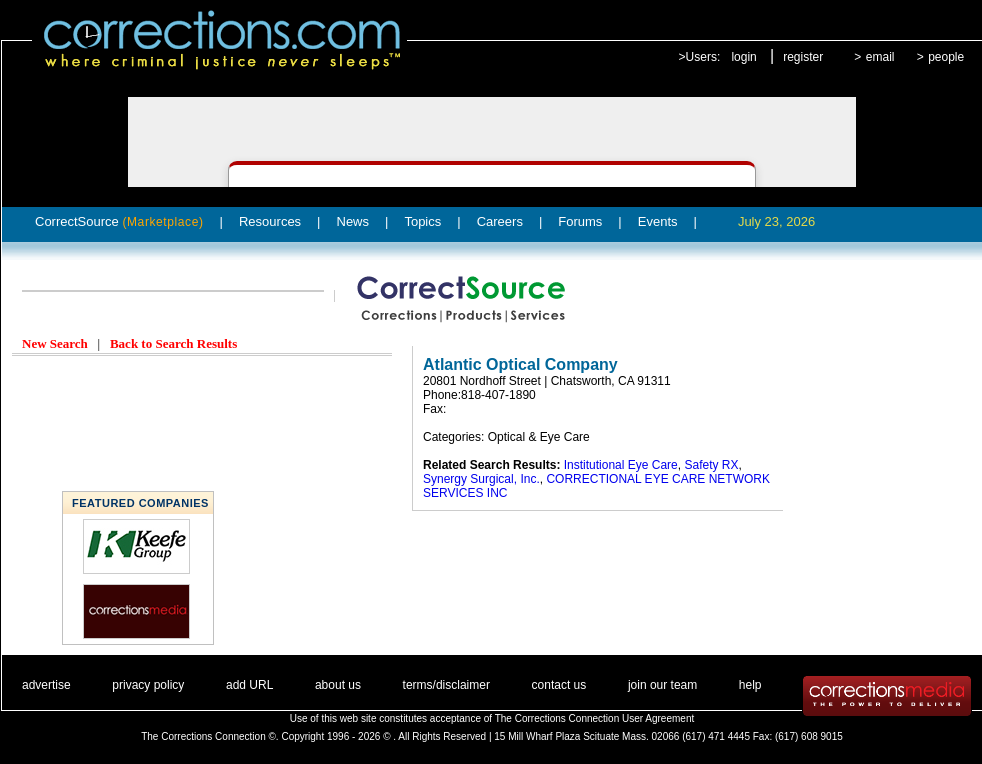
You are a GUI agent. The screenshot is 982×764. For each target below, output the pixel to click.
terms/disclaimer (446, 685)
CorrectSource (119, 221)
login (743, 57)
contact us (559, 685)
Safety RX (711, 465)
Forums (580, 221)
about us (338, 685)
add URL (249, 685)
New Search (55, 343)
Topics (422, 221)
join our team (662, 685)
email (880, 57)
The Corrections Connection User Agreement (595, 718)
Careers (500, 221)
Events (658, 221)
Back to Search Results (173, 343)
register (803, 57)
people (946, 57)
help (750, 685)
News (353, 221)
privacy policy (148, 685)
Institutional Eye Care (621, 465)
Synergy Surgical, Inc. (481, 479)
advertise (46, 685)
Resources (270, 221)
